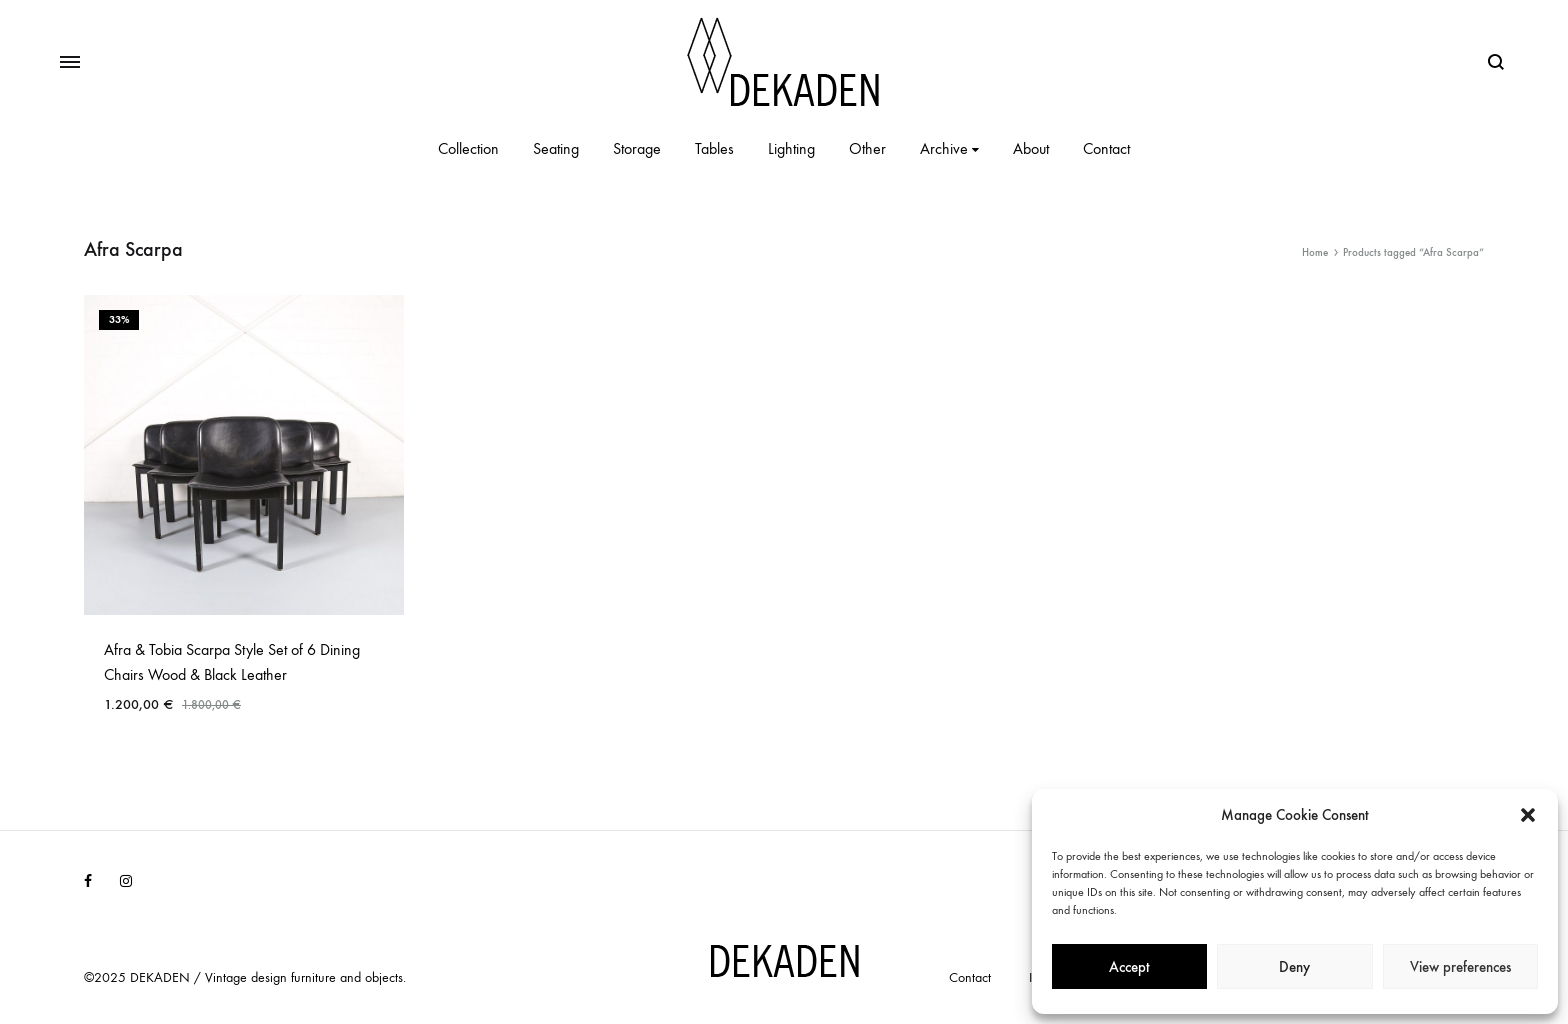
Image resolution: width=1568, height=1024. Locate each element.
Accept (1129, 967)
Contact (1106, 148)
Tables (714, 148)
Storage (637, 148)
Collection (468, 148)
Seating (556, 148)
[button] (1528, 815)
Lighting (791, 148)
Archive (949, 148)
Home (1315, 252)
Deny (1294, 967)
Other (867, 148)
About (1031, 148)
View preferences (1460, 967)
